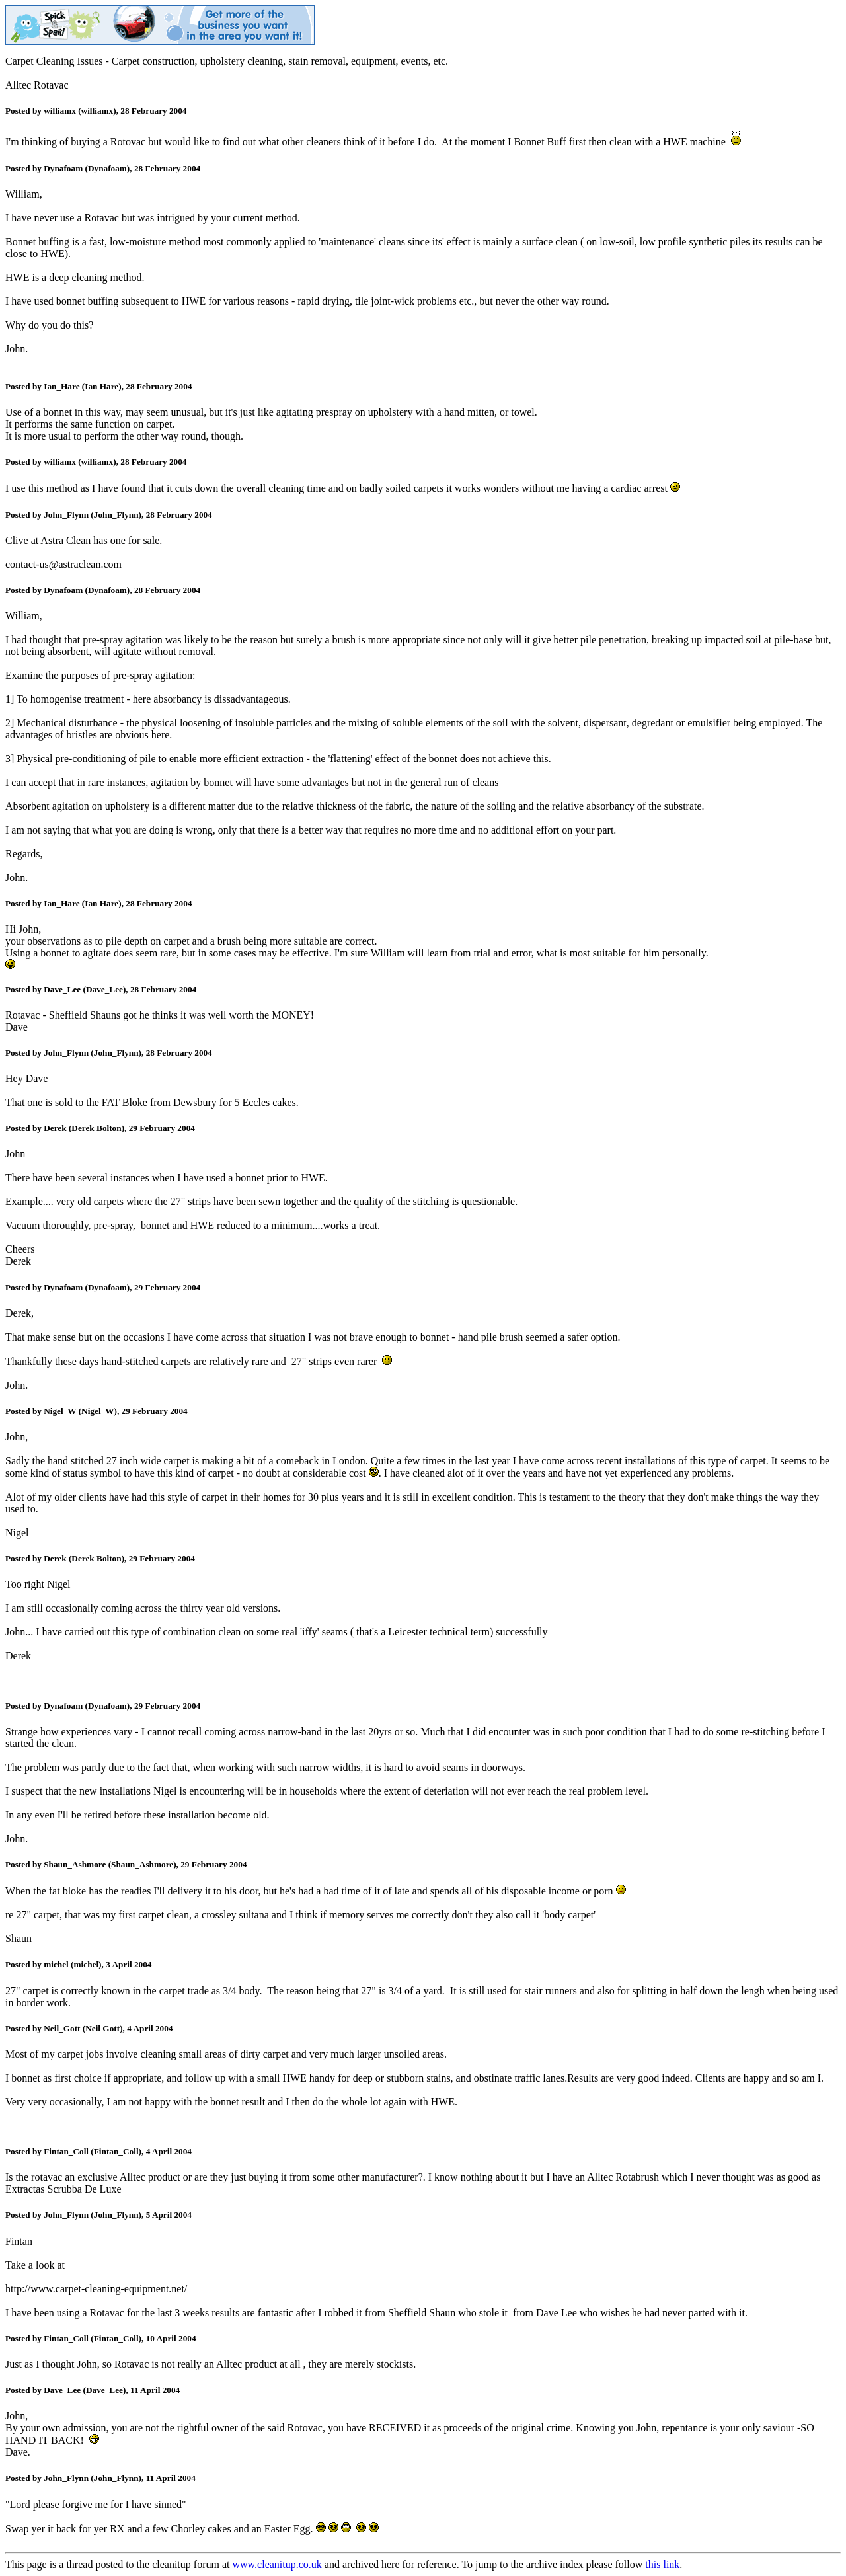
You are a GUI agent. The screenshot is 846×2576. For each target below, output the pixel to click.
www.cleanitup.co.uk (276, 2564)
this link (662, 2564)
